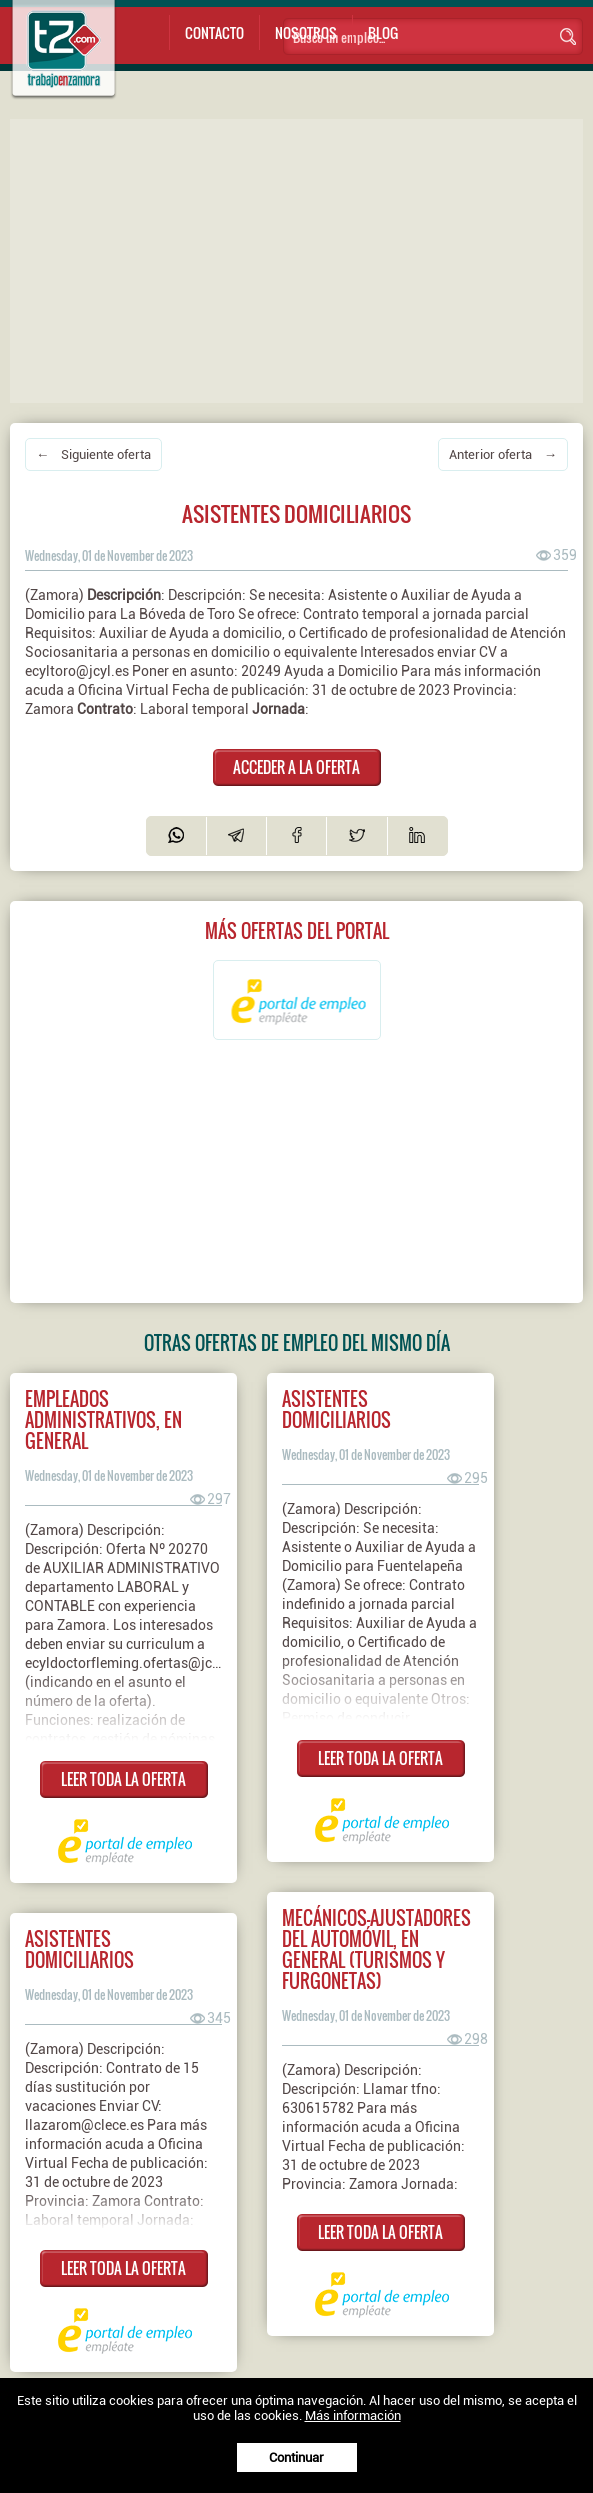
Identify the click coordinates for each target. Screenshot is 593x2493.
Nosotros (306, 32)
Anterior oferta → (503, 454)
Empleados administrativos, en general (103, 1419)
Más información (353, 2415)
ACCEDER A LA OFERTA (296, 767)
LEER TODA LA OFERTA (123, 1779)
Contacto (214, 32)
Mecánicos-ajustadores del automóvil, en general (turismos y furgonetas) (376, 1949)
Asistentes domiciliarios (336, 1409)
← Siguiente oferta (93, 454)
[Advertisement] (301, 259)
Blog (383, 32)
